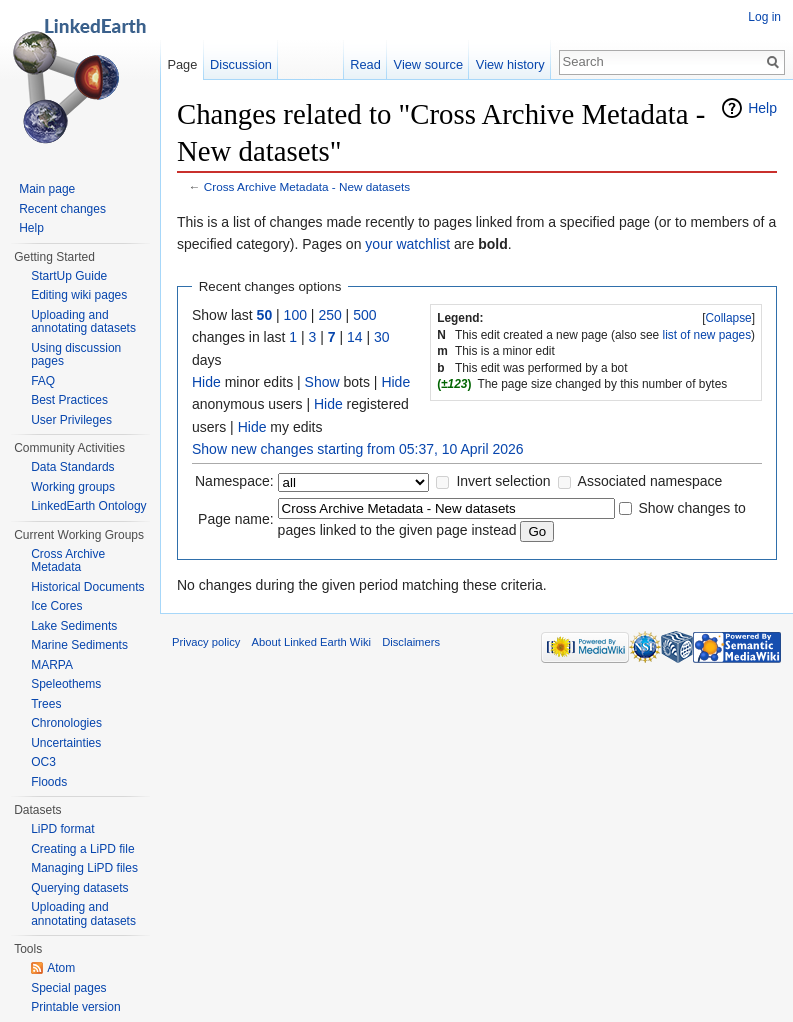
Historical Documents (87, 587)
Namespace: (234, 481)
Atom (61, 968)
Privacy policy (206, 642)
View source (428, 64)
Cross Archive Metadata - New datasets (307, 186)
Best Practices (69, 400)
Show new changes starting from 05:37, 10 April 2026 (358, 449)
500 (364, 315)
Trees (46, 704)
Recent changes (62, 209)
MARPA (52, 665)
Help (762, 108)
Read (365, 64)
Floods (49, 782)
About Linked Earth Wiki (311, 642)
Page (182, 64)
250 (329, 315)
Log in (764, 17)
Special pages (68, 988)
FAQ (43, 381)
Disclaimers (411, 642)
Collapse (728, 318)
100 (295, 315)
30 (382, 337)
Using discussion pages (76, 355)
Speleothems (66, 684)
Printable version (75, 1007)
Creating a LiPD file (82, 849)
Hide (206, 382)
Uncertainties (66, 743)
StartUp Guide (69, 276)
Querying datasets (79, 888)
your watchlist (407, 244)
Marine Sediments (79, 645)
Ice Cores (56, 606)
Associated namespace (650, 481)
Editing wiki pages (79, 295)
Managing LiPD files (84, 868)
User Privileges (71, 420)
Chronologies (66, 723)
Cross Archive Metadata (68, 561)
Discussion (241, 64)
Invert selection (503, 481)
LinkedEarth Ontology (88, 506)
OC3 (43, 762)
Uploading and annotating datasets (83, 322)
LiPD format (62, 829)
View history (510, 64)
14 (355, 337)
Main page (47, 189)
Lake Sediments (74, 626)
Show (322, 382)
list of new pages (707, 335)
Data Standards (72, 467)
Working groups (73, 487)
